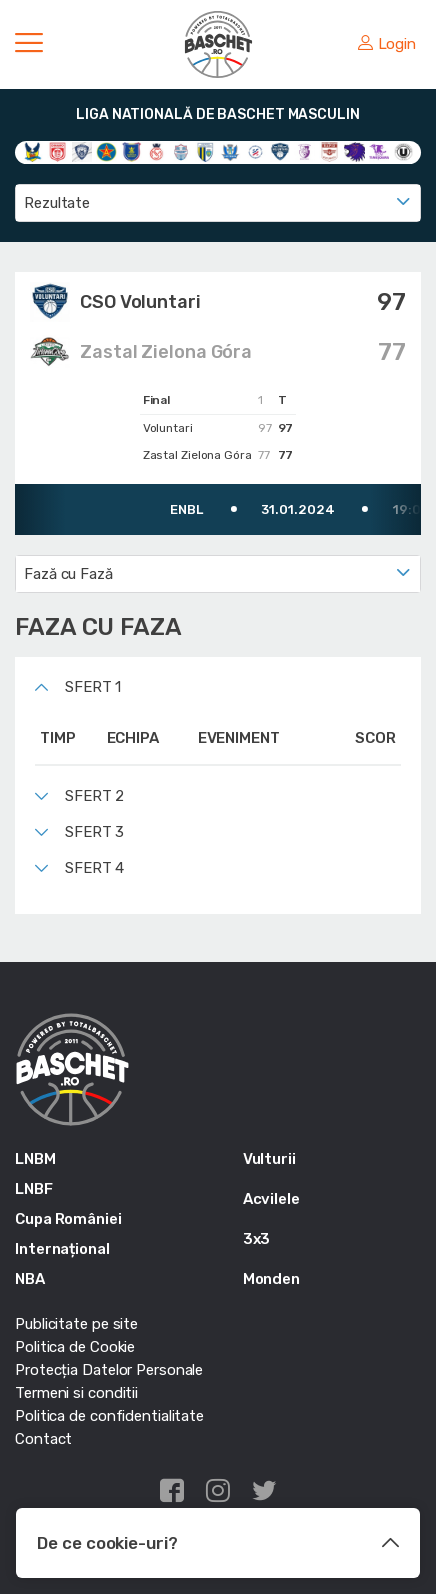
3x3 (257, 1239)
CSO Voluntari (140, 302)
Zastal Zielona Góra (166, 352)
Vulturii (269, 1159)
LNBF (34, 1189)
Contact (43, 1439)
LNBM (35, 1159)
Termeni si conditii (76, 1393)
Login (387, 44)
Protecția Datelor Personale (109, 1370)
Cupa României (68, 1219)
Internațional (62, 1249)
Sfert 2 (94, 796)
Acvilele (271, 1199)
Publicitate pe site (76, 1324)
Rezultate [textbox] (57, 203)
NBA (30, 1279)
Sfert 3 (94, 832)
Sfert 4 (94, 868)
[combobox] (218, 203)
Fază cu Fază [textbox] (68, 574)
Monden (271, 1279)
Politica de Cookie (75, 1347)
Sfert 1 (93, 687)
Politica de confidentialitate (109, 1416)
